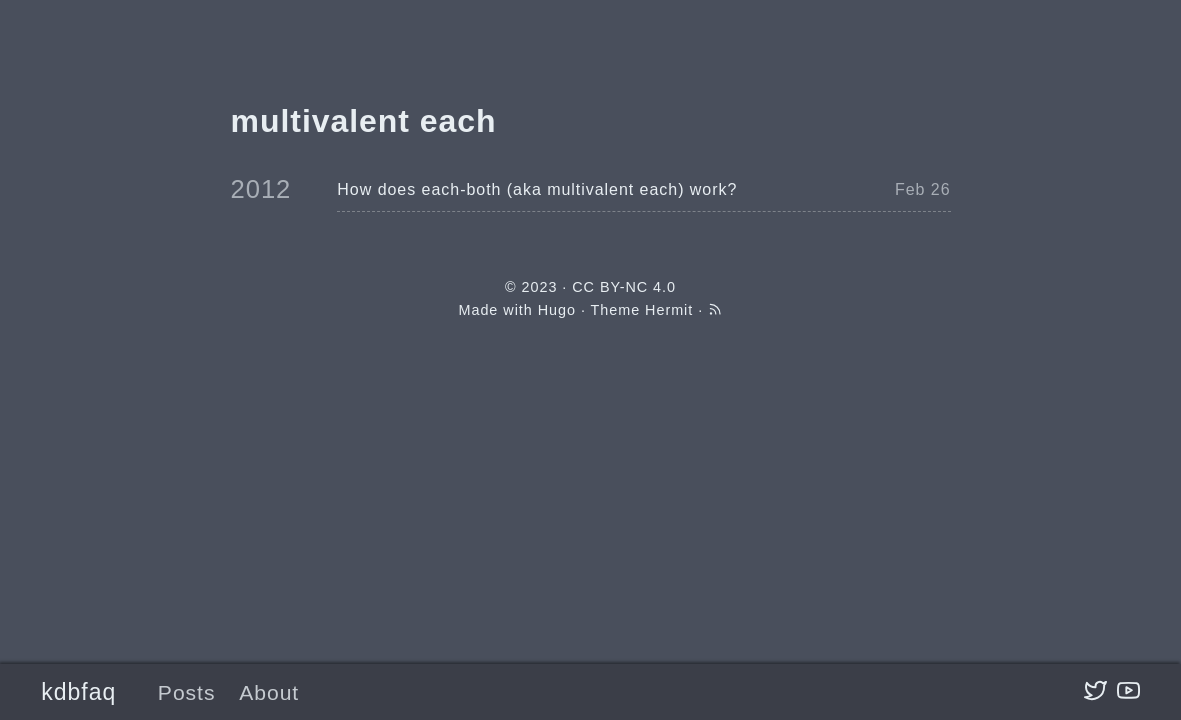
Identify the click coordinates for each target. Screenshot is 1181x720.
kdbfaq (78, 692)
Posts (187, 692)
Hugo (557, 310)
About (269, 692)
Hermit (669, 310)
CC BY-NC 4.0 (624, 287)
